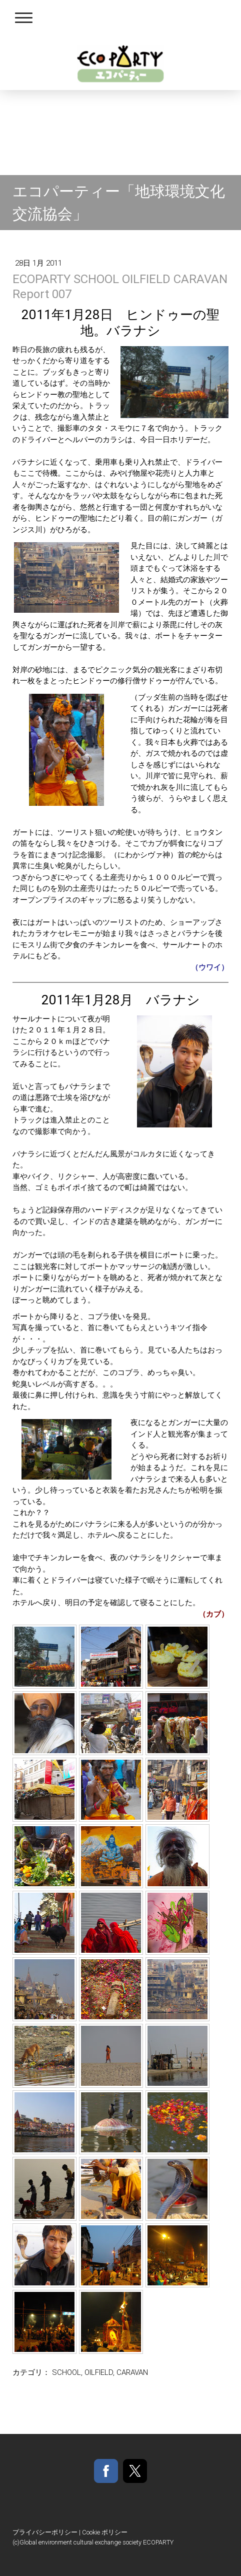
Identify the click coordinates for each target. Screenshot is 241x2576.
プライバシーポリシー (45, 2532)
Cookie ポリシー (105, 2532)
